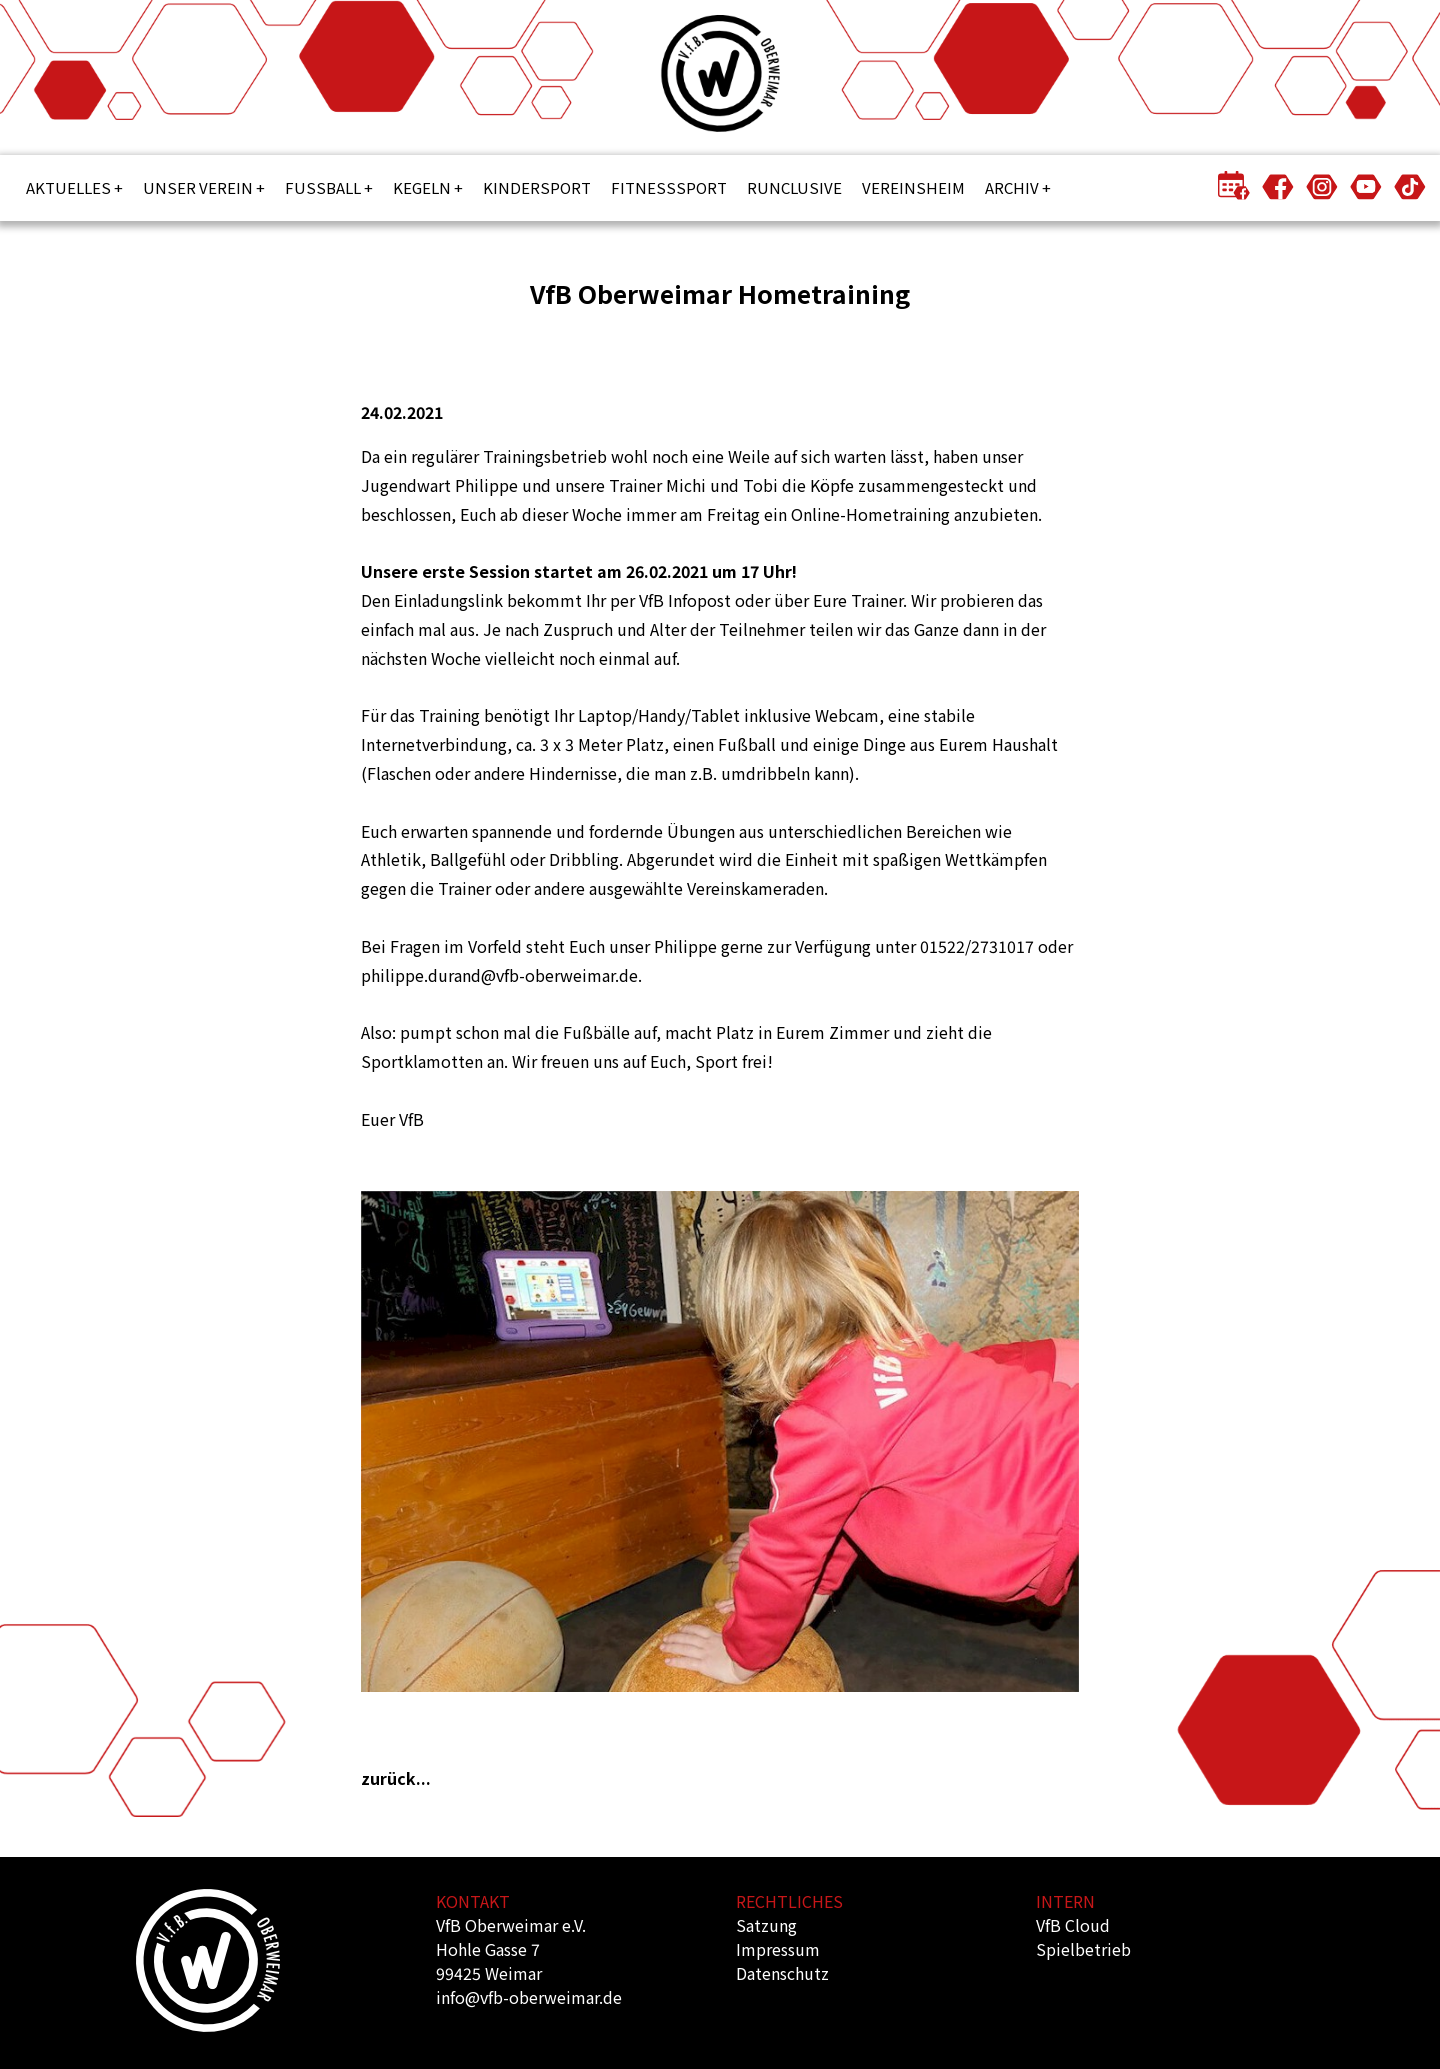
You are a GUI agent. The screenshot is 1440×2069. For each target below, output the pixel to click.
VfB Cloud (1073, 1925)
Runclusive (794, 187)
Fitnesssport (669, 187)
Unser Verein (198, 187)
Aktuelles (68, 187)
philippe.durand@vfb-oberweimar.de (499, 975)
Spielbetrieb (1083, 1949)
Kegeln (422, 187)
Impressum (778, 1949)
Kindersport (537, 187)
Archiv (1012, 187)
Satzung (766, 1925)
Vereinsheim (913, 187)
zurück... (396, 1778)
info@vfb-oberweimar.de (529, 1997)
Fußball (323, 187)
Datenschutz (782, 1973)
